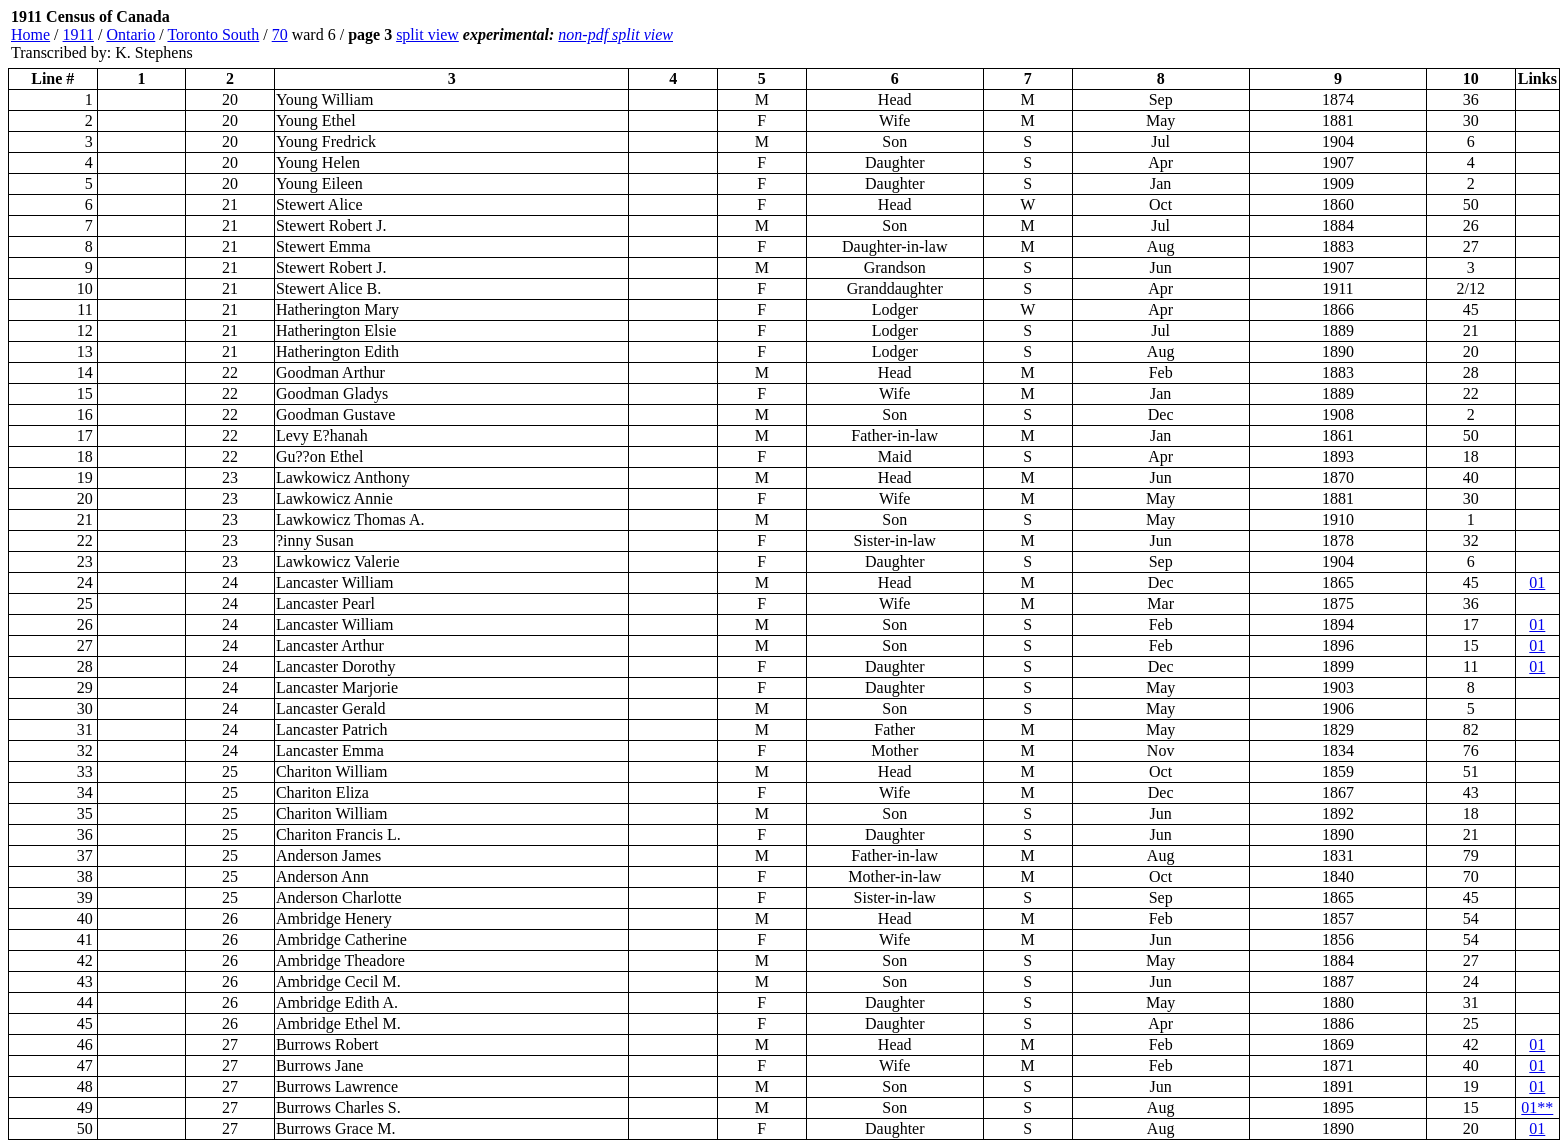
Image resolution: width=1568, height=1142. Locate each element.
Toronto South (213, 34)
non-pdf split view (615, 34)
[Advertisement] (1440, 35)
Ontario (130, 34)
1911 (78, 34)
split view (427, 34)
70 (280, 34)
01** (1537, 1107)
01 (1537, 582)
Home (30, 34)
